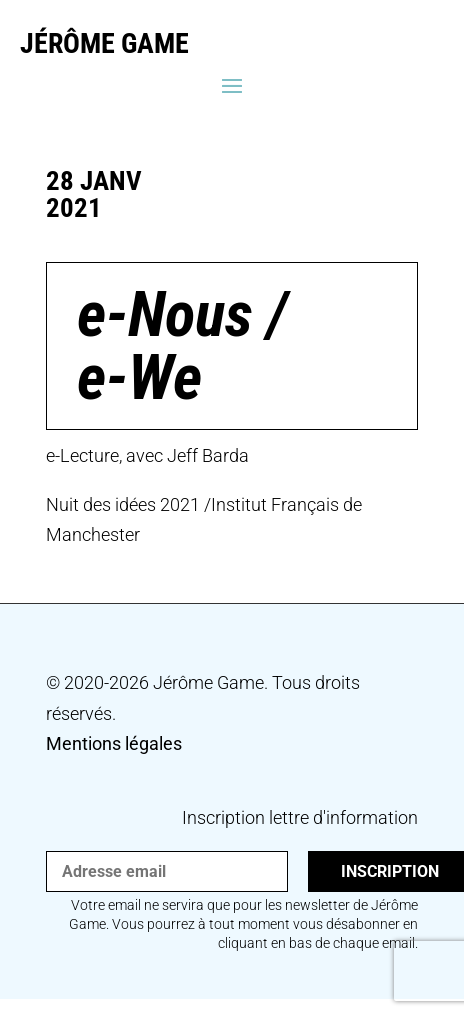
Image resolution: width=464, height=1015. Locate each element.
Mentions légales (114, 743)
